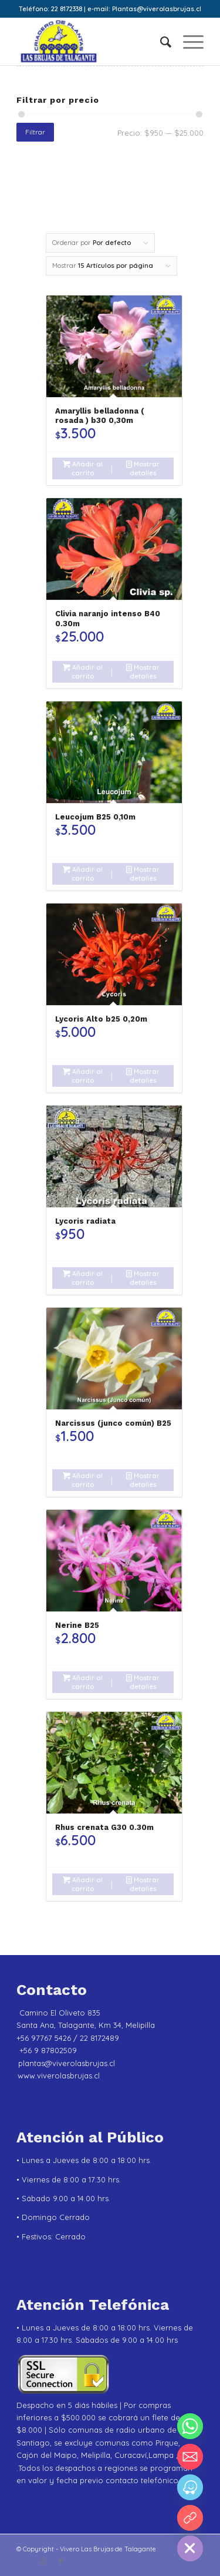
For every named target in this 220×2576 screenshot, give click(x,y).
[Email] (190, 2457)
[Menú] (187, 41)
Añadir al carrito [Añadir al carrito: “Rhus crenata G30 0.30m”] (83, 1884)
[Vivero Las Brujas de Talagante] (91, 41)
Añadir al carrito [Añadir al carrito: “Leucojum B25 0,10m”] (83, 873)
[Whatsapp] (190, 2426)
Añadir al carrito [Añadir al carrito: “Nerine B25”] (83, 1681)
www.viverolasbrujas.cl (59, 2075)
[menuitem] (159, 41)
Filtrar (35, 131)
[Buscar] (159, 41)
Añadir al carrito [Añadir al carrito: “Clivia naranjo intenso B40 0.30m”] (83, 671)
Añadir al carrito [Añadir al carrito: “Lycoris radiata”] (83, 1277)
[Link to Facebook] (60, 2561)
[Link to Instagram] (43, 2561)
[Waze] (190, 2487)
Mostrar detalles (143, 468)
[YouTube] (190, 2518)
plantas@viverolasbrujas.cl (66, 2063)
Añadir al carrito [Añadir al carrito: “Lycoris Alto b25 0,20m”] (83, 1075)
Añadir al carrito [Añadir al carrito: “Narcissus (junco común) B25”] (83, 1479)
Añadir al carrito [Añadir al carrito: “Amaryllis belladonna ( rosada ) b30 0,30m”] (83, 468)
